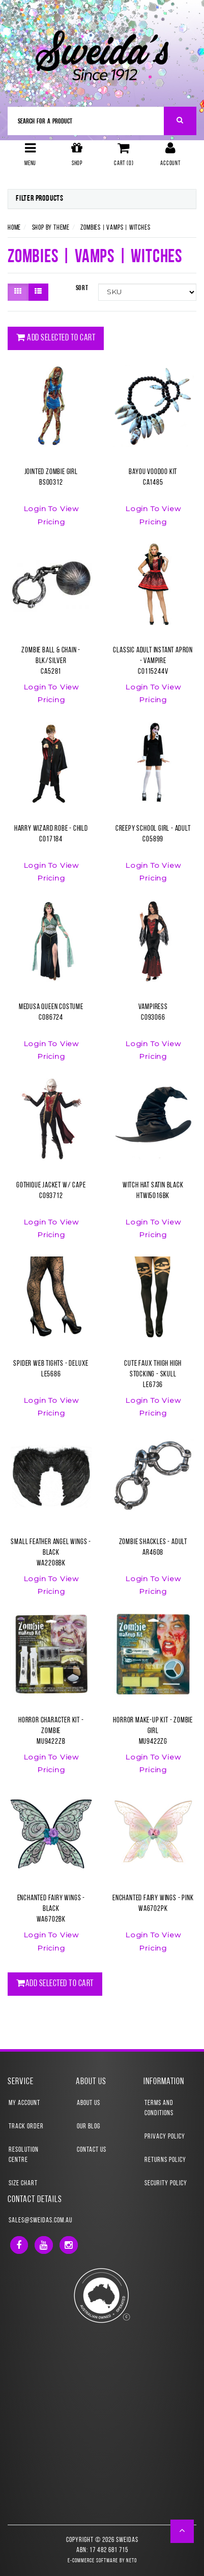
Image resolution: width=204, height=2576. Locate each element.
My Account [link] (24, 2103)
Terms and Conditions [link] (158, 2108)
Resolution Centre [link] (24, 2155)
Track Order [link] (26, 2126)
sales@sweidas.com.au (40, 2220)
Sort (82, 288)
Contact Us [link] (91, 2150)
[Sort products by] (147, 292)
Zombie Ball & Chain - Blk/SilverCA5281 (50, 661)
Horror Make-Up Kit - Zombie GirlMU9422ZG (153, 1731)
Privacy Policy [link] (164, 2137)
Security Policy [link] (165, 2183)
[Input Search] (86, 121)
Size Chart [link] (23, 2183)
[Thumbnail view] (18, 292)
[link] (19, 2245)
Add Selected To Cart (55, 338)
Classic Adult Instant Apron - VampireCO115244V (153, 661)
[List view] (38, 292)
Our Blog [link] (88, 2126)
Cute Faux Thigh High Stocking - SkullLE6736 (153, 1374)
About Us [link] (88, 2103)
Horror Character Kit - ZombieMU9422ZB (51, 1731)
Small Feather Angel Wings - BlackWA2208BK (51, 1552)
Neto (131, 2561)
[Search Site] (180, 121)
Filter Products (40, 199)
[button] (182, 2531)
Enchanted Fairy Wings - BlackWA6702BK (51, 1909)
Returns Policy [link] (165, 2160)
